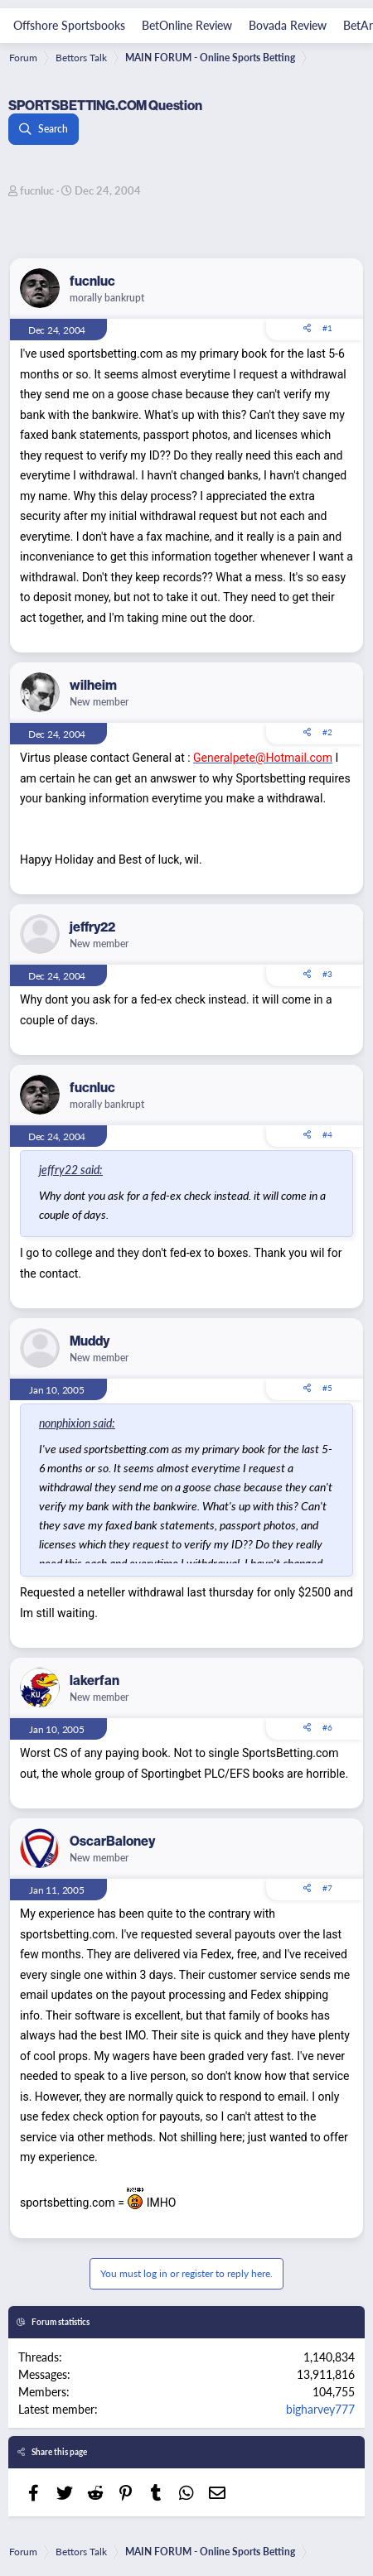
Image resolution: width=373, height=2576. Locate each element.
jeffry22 (92, 927)
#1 (327, 328)
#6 (327, 1727)
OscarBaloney (112, 1841)
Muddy (89, 1341)
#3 (327, 974)
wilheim (93, 685)
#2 (327, 732)
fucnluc (37, 190)
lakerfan (94, 1680)
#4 (327, 1134)
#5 (327, 1388)
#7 (327, 1888)
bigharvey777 (320, 2408)
